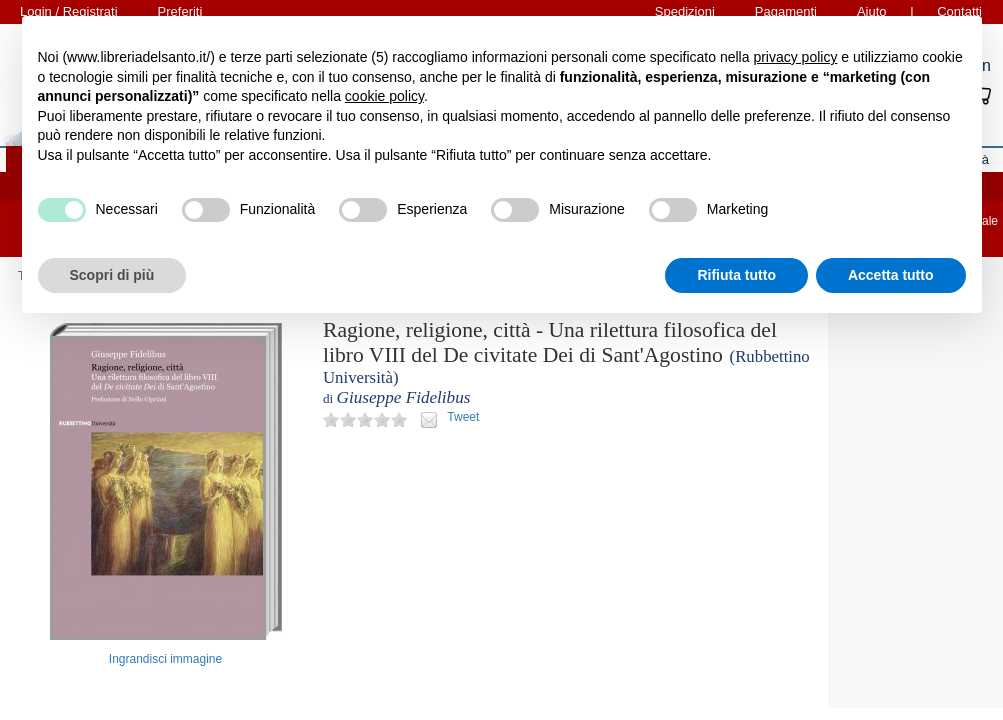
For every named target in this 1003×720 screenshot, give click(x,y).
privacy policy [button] (795, 57)
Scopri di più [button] (112, 275)
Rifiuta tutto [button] (736, 275)
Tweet (463, 417)
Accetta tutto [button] (891, 275)
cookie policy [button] (384, 96)
